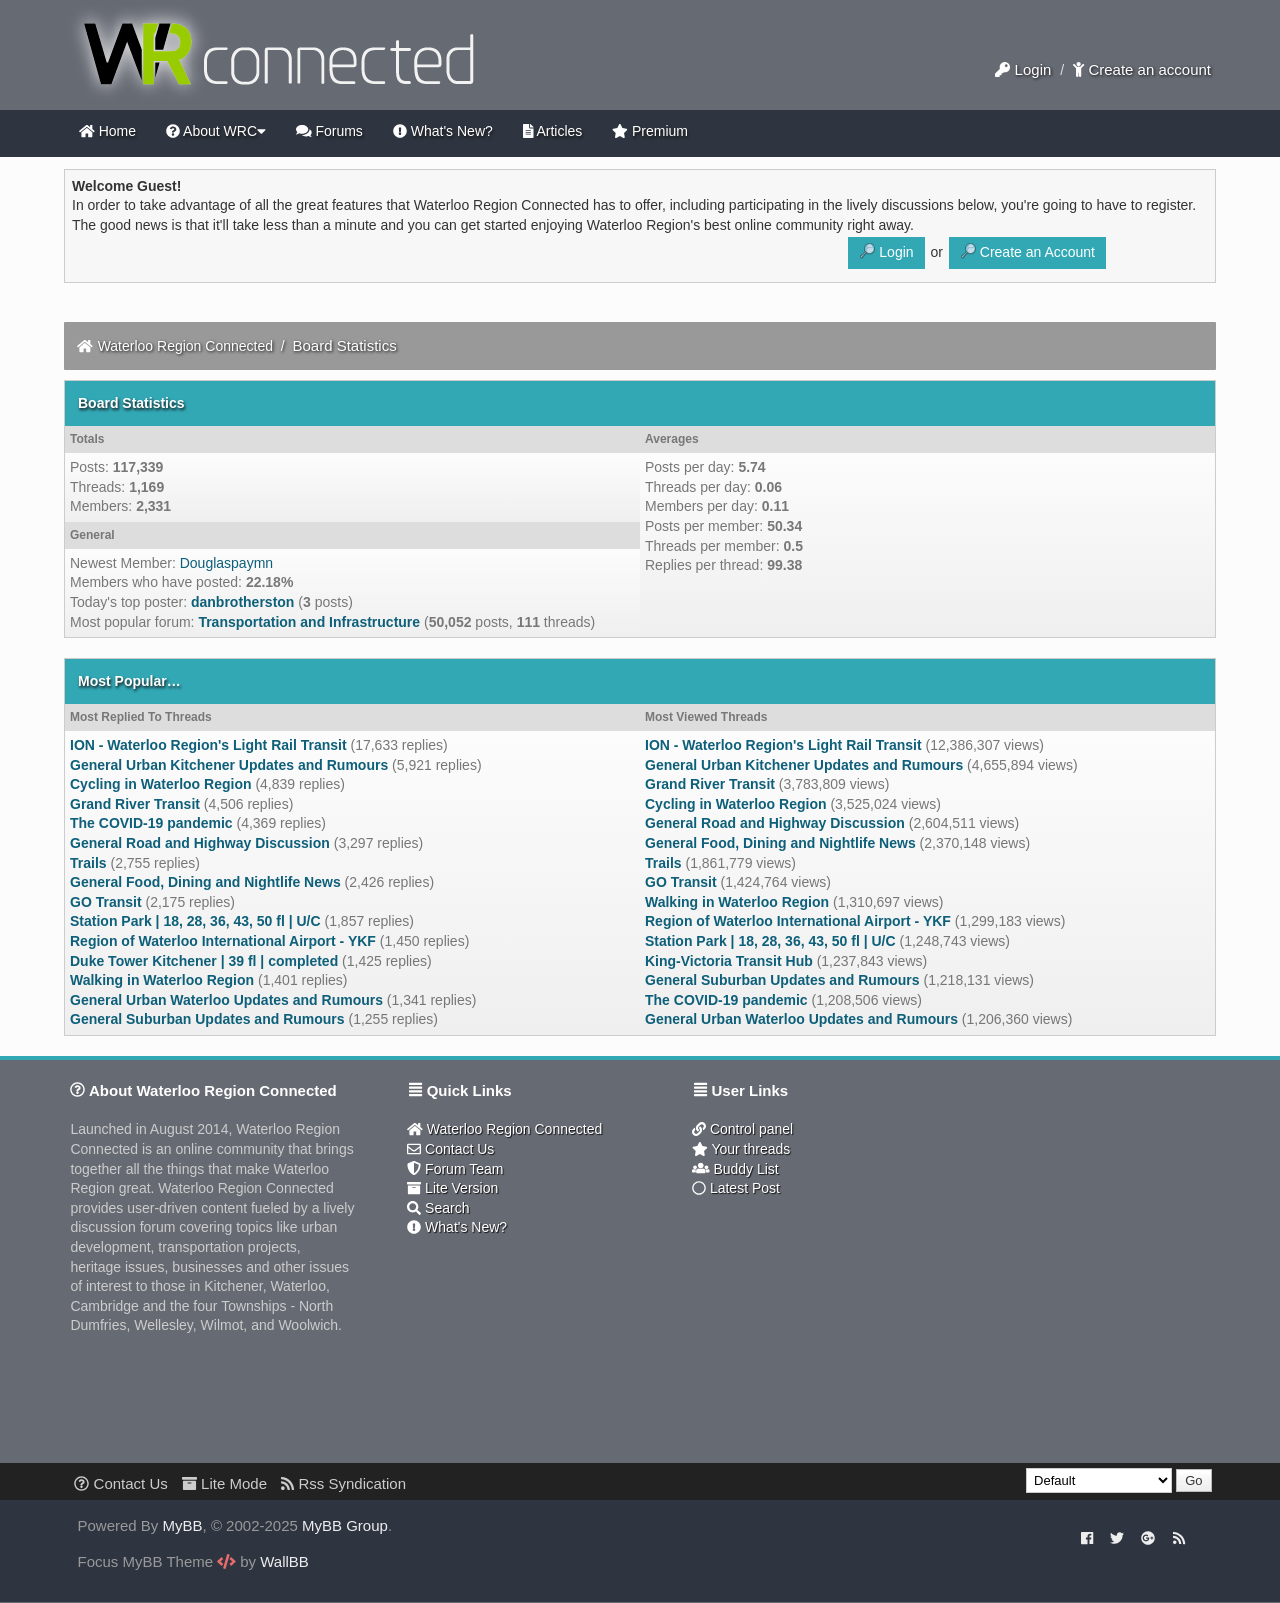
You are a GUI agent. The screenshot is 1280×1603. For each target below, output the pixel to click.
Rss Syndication (343, 1483)
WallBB (284, 1561)
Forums (329, 131)
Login (1023, 69)
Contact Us (450, 1149)
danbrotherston (242, 602)
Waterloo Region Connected (185, 346)
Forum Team (455, 1169)
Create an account (1142, 69)
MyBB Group (345, 1525)
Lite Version (452, 1188)
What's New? (443, 131)
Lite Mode (224, 1483)
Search (438, 1208)
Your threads (741, 1149)
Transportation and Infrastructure (309, 622)
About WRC (216, 131)
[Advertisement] (790, 1338)
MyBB (183, 1525)
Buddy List (735, 1169)
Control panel (742, 1129)
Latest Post (736, 1188)
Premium (650, 131)
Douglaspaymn (226, 563)
